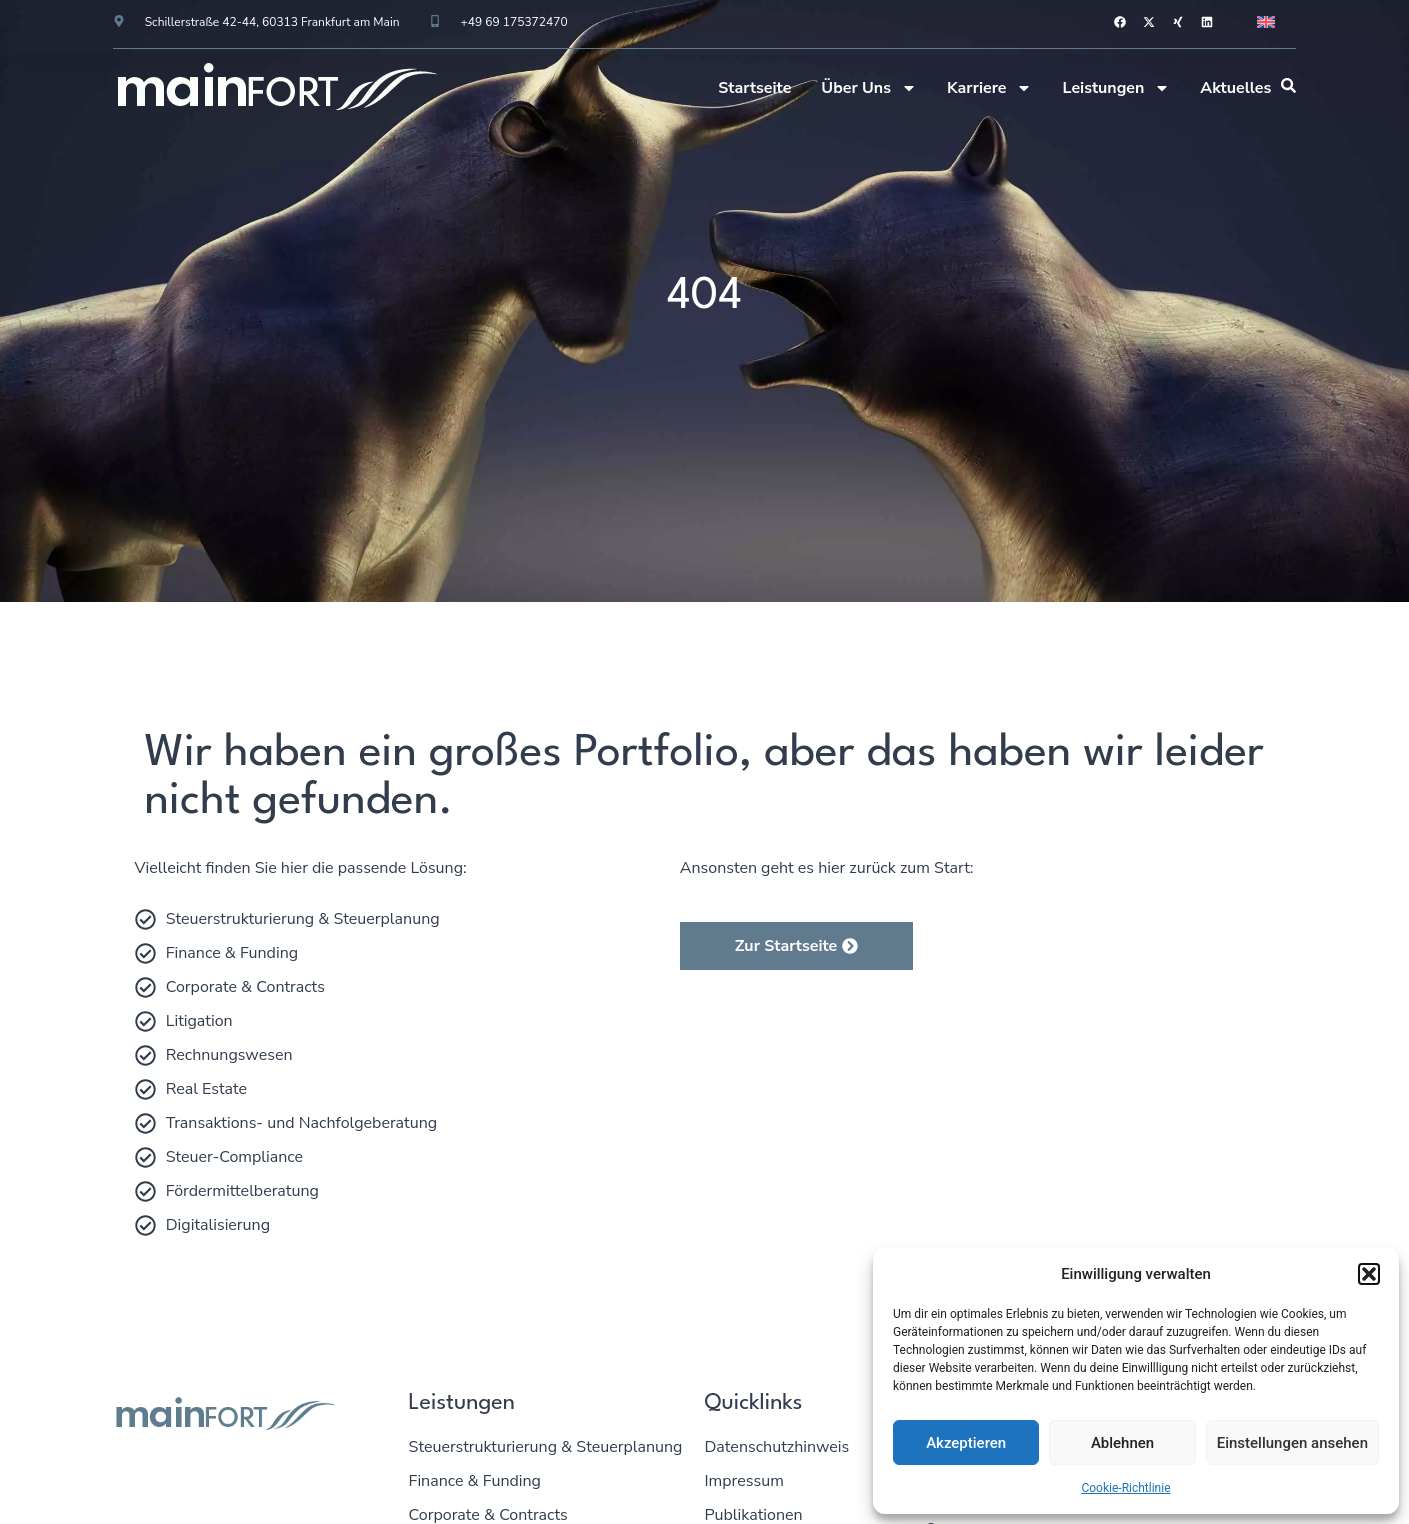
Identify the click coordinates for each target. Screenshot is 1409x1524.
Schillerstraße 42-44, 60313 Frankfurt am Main (272, 22)
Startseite (754, 88)
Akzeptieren (966, 1443)
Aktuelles (1235, 88)
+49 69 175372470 (514, 22)
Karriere (990, 88)
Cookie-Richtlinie (1125, 1488)
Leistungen (1116, 88)
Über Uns (869, 88)
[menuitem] (1266, 21)
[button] (1369, 1274)
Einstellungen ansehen (1292, 1443)
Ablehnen (1122, 1443)
